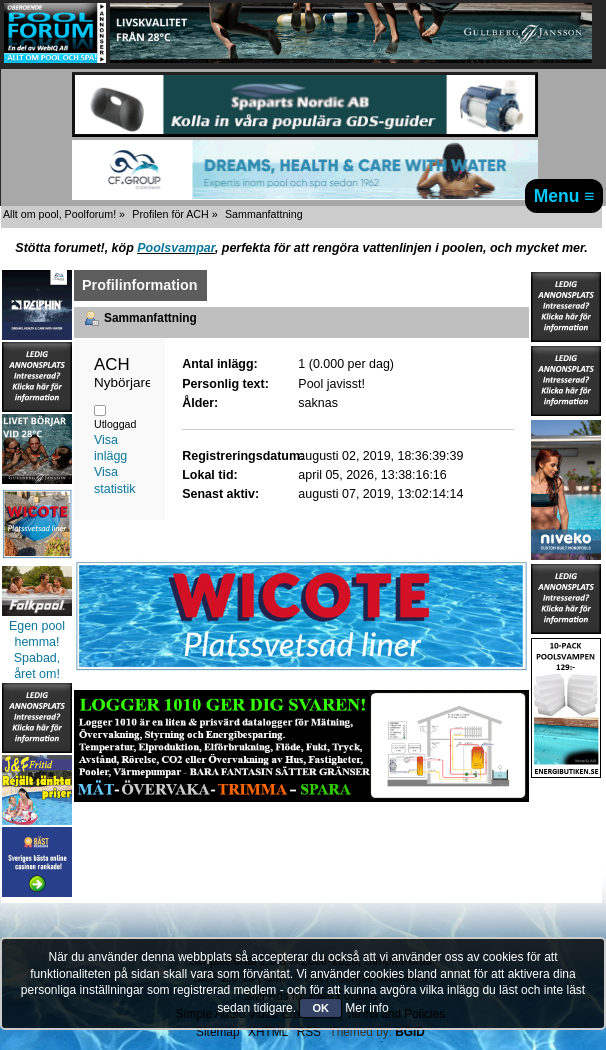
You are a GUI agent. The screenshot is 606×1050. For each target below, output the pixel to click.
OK (320, 1008)
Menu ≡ (564, 196)
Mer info (366, 1008)
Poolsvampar (176, 248)
